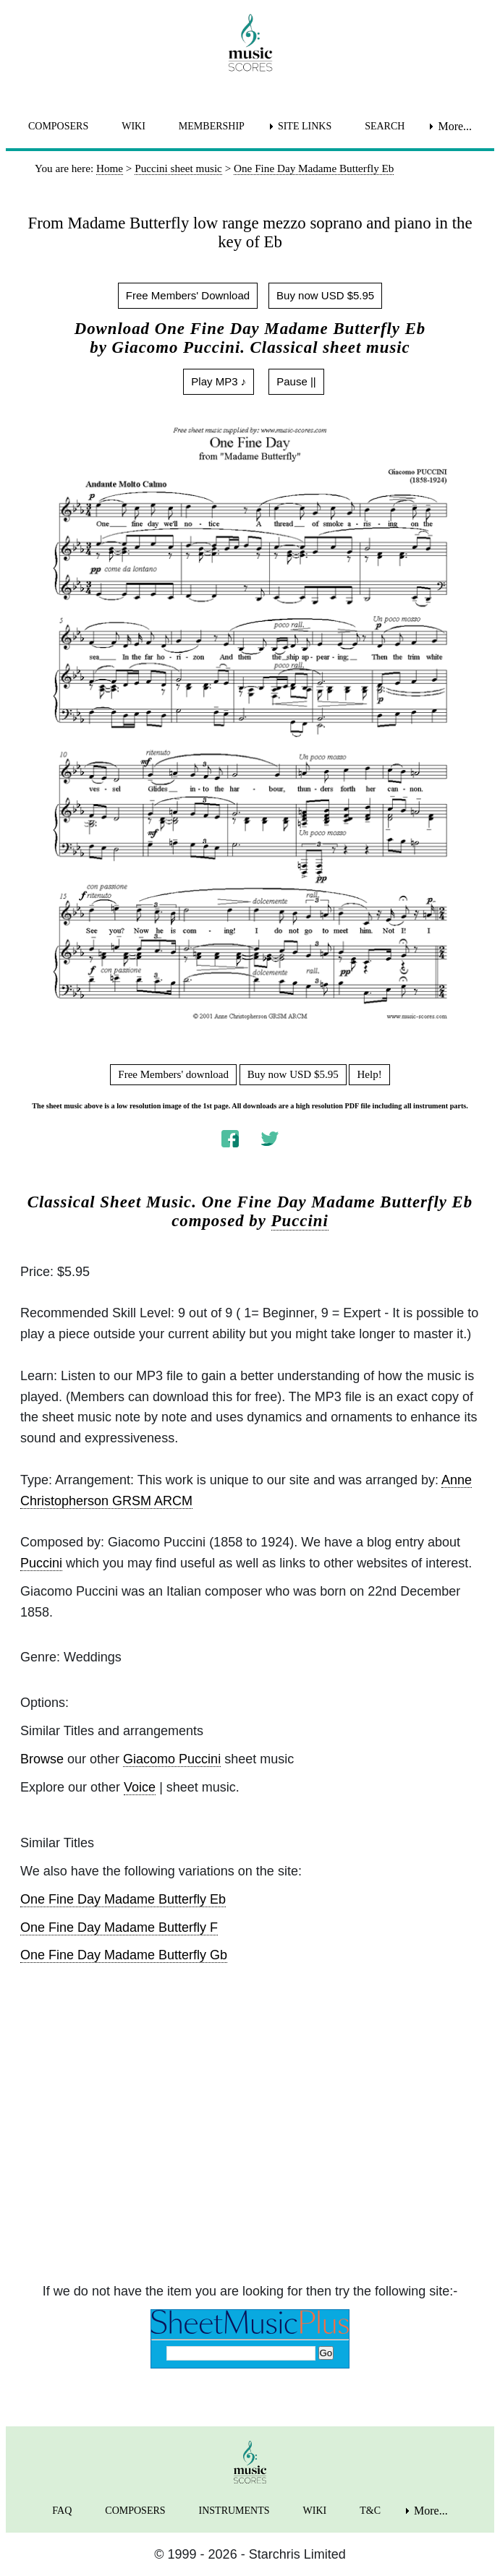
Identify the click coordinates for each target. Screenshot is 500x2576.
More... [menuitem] (455, 126)
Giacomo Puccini (172, 1759)
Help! (369, 1074)
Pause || (296, 381)
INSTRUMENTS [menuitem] (234, 2510)
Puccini (300, 1221)
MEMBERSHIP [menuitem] (212, 126)
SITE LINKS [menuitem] (304, 126)
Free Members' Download (188, 295)
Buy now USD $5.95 (325, 295)
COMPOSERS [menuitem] (58, 126)
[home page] (250, 43)
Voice (140, 1787)
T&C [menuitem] (370, 2510)
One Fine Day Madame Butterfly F (119, 1927)
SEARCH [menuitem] (384, 126)
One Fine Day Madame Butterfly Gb (123, 1955)
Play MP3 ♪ (218, 381)
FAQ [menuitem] (62, 2510)
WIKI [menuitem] (133, 126)
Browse (42, 1759)
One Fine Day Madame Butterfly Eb (123, 1899)
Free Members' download (173, 1074)
